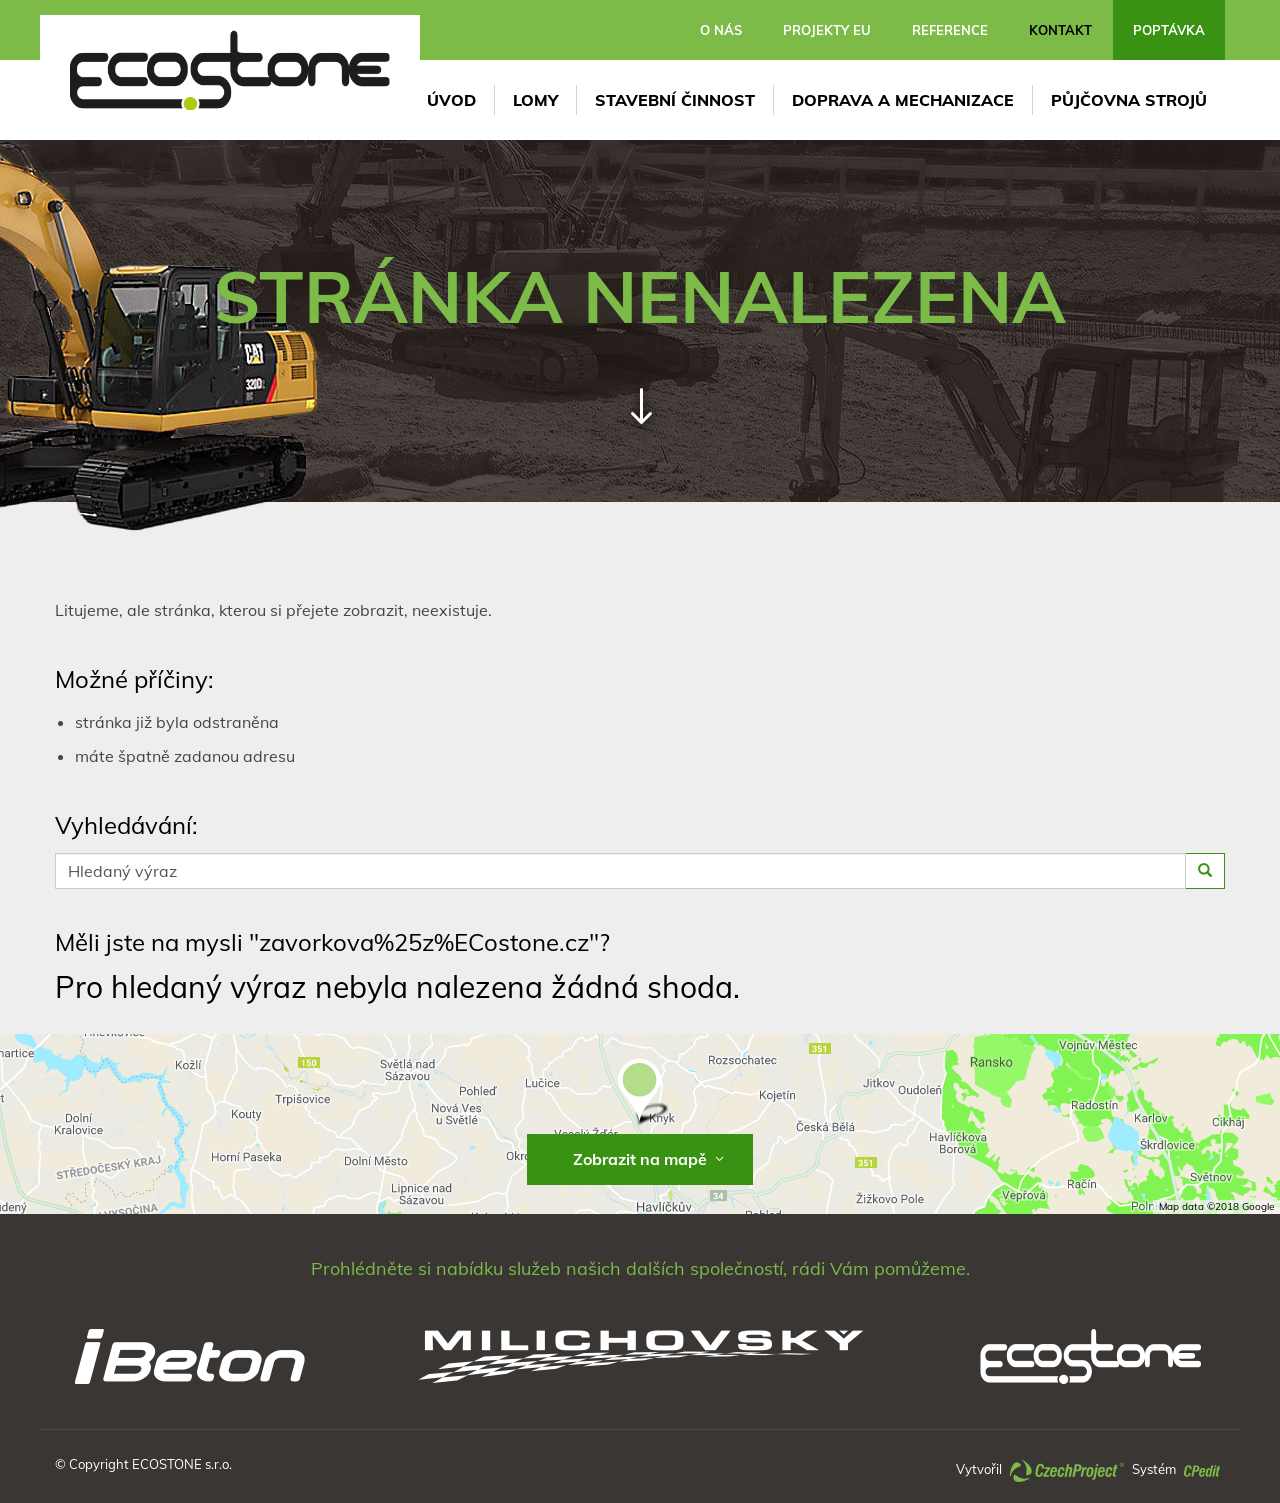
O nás (721, 30)
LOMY (535, 100)
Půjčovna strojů (1129, 100)
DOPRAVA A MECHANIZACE (903, 100)
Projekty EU (827, 30)
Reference (950, 30)
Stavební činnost (675, 100)
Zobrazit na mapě (650, 1159)
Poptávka (1169, 30)
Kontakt (1060, 30)
